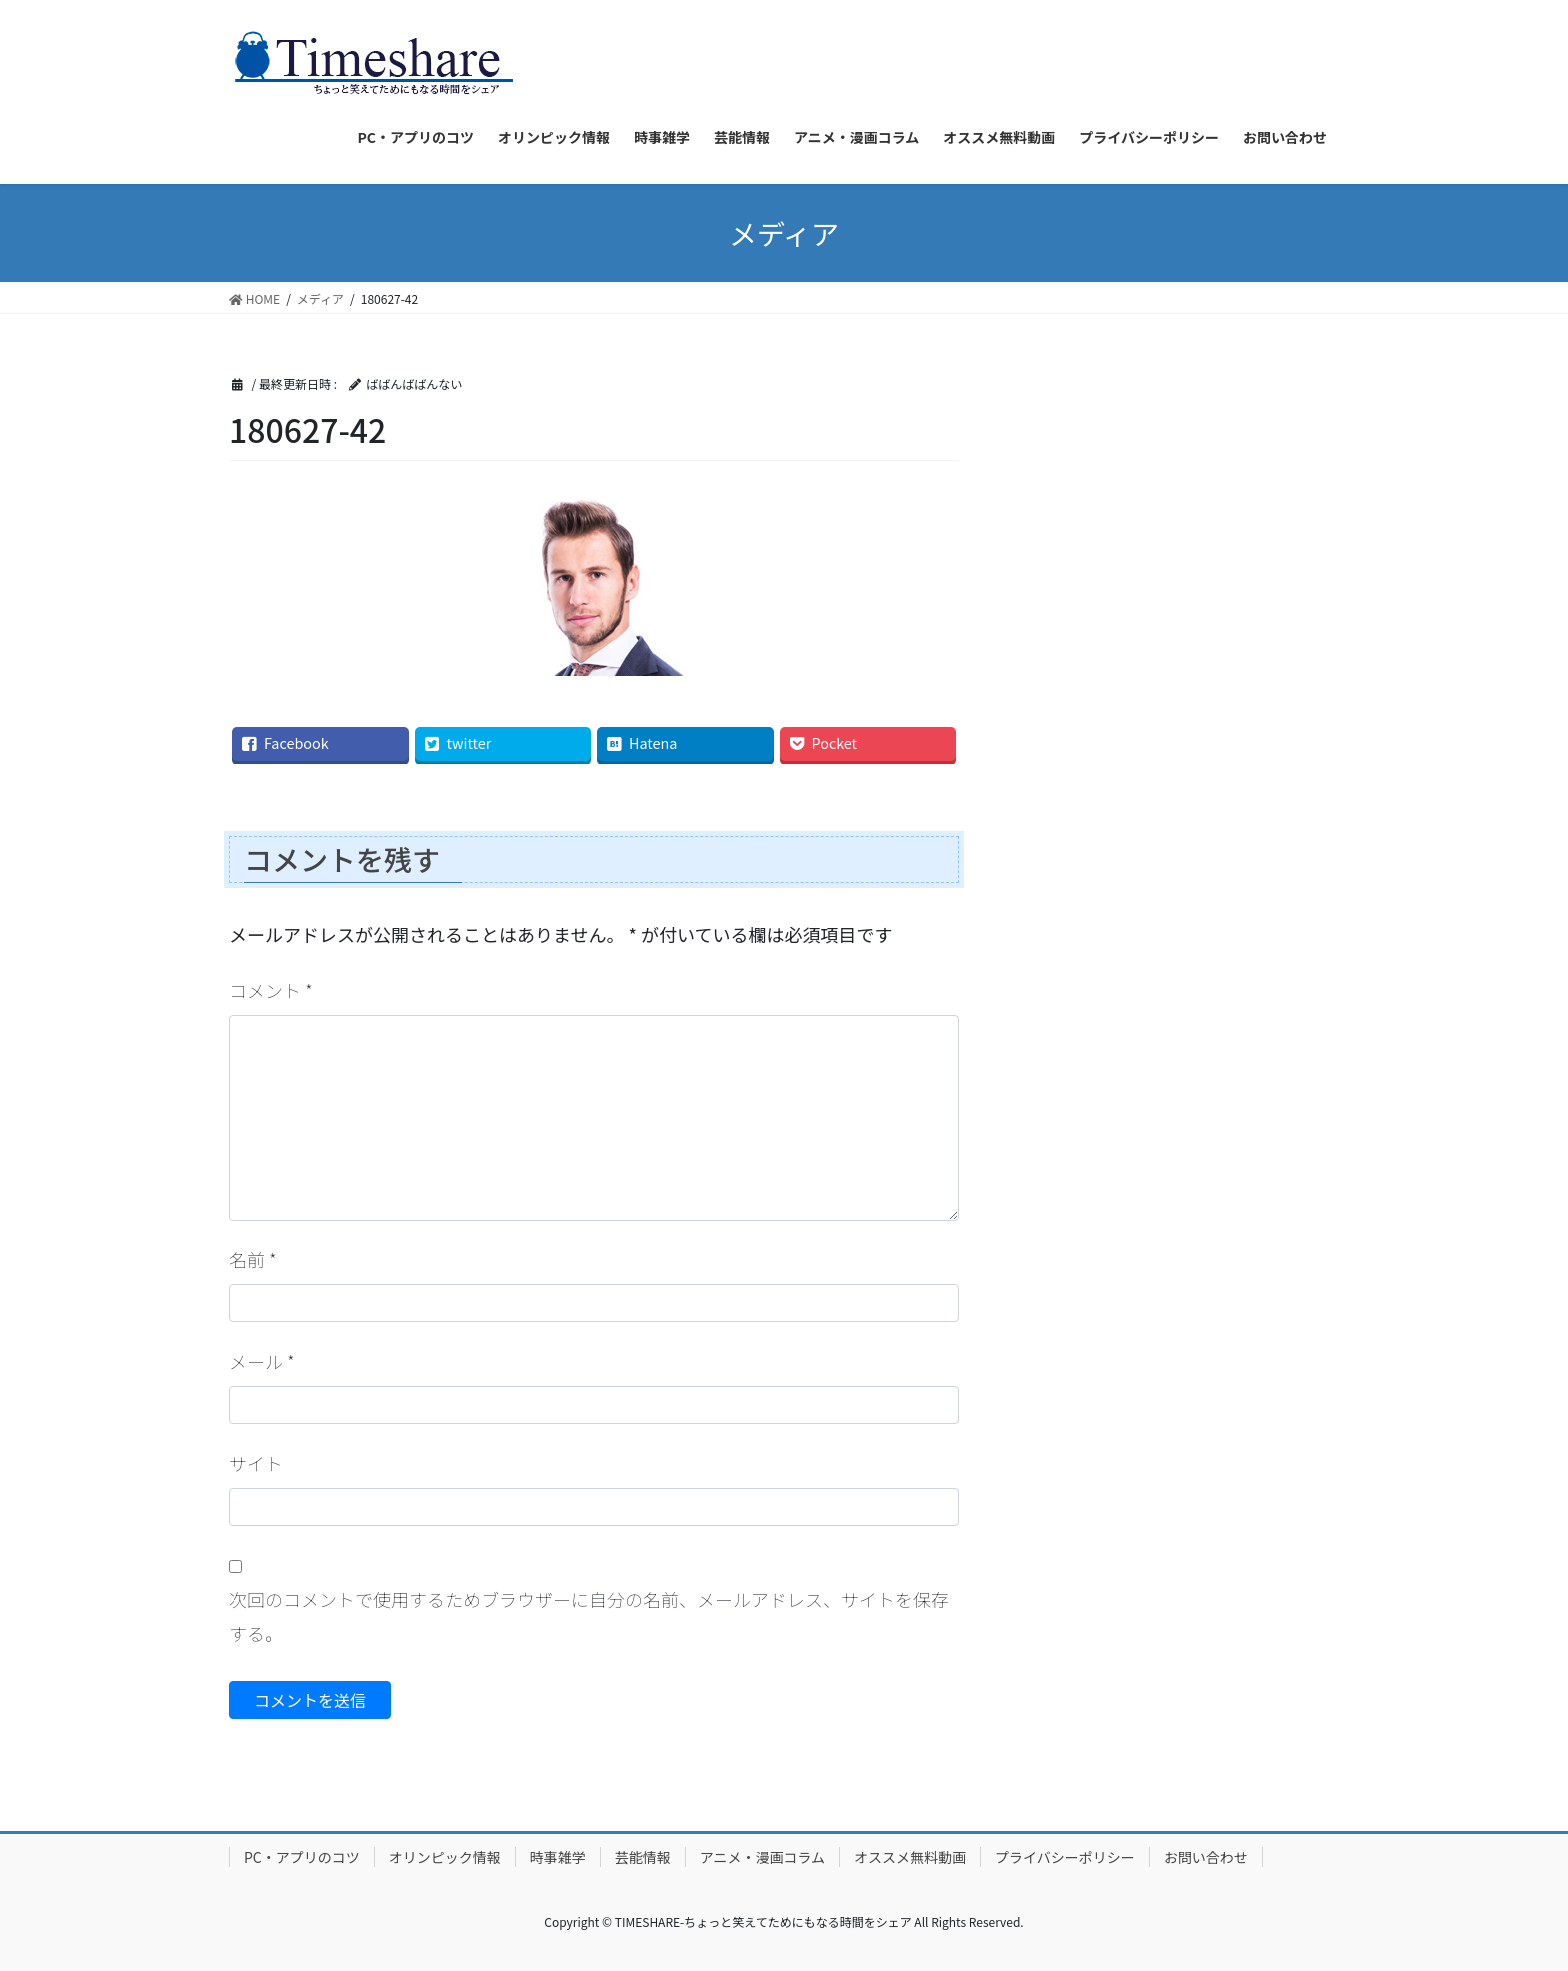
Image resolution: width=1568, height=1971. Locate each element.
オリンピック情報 (445, 1857)
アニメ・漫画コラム (762, 1857)
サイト (256, 1463)
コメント (271, 990)
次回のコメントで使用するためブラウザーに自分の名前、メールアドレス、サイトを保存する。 (589, 1616)
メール (262, 1361)
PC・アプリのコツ (302, 1857)
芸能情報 (643, 1857)
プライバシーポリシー (1065, 1857)
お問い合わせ (1206, 1857)
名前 (253, 1259)
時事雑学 (558, 1857)
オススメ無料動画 (910, 1857)
